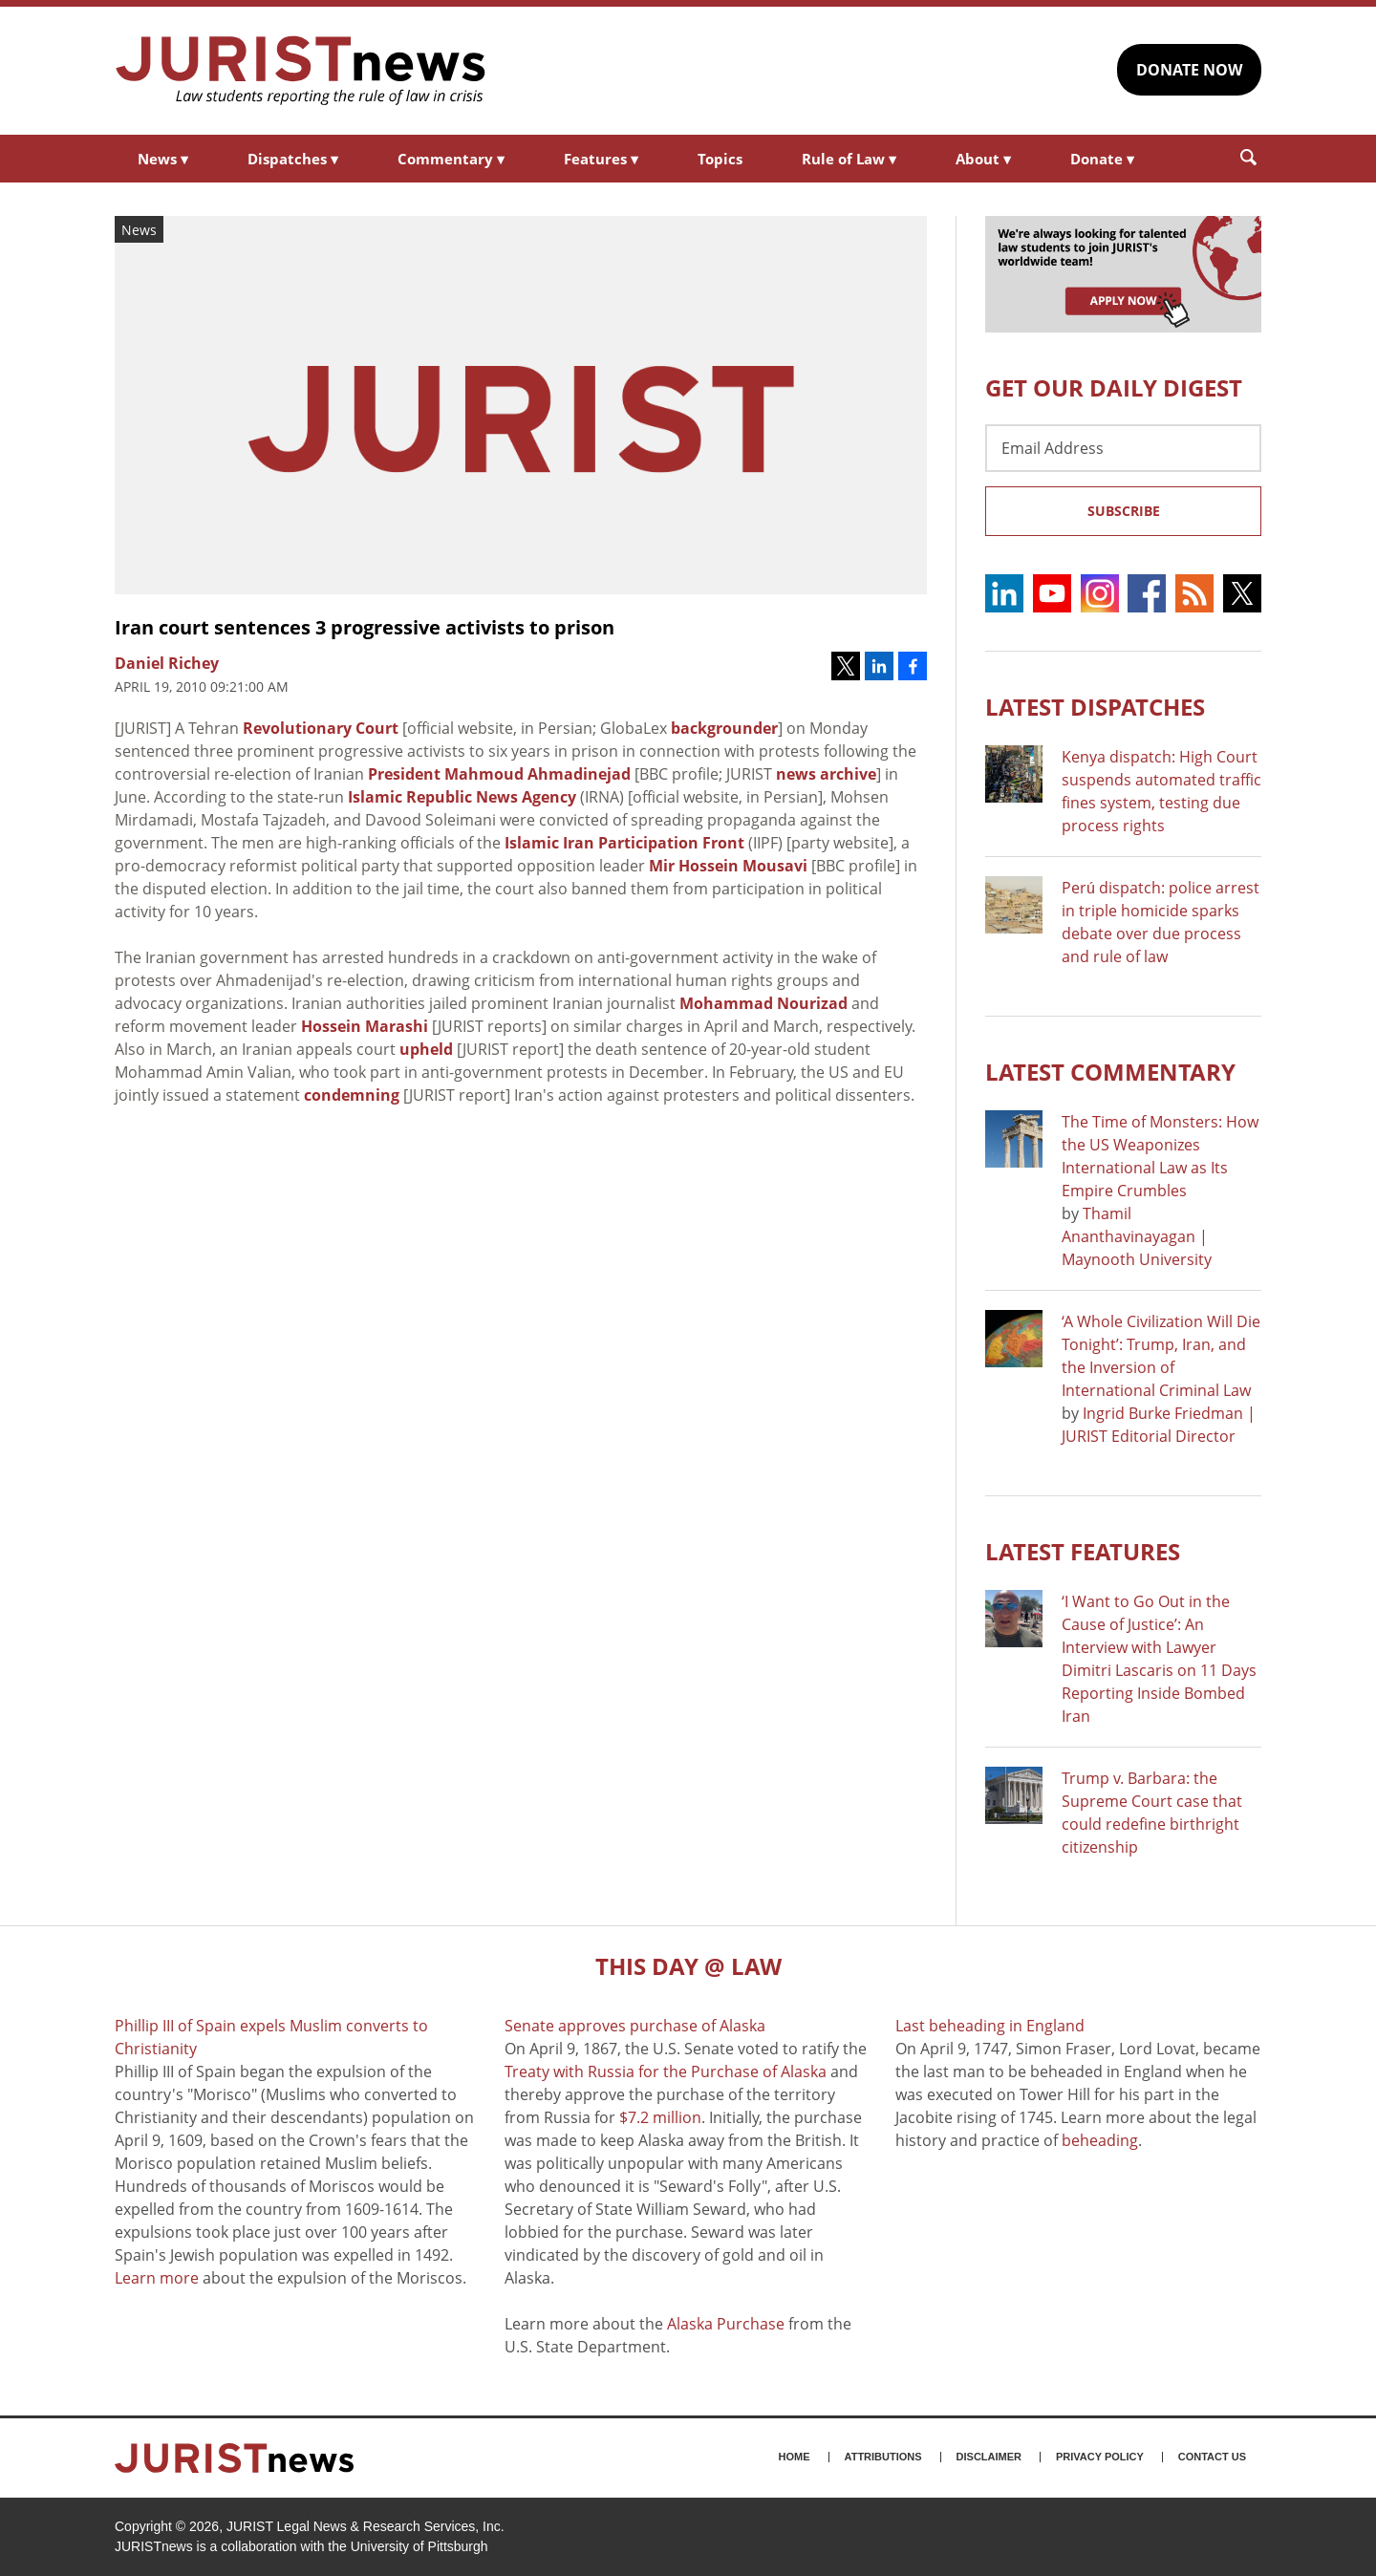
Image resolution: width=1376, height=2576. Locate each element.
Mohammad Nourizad (763, 1003)
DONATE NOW (1189, 69)
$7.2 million (660, 2117)
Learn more (157, 2277)
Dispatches (292, 158)
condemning (351, 1095)
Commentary (451, 158)
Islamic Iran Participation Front (624, 842)
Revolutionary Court (320, 728)
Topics (720, 158)
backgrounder (724, 728)
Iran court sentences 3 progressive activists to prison (364, 627)
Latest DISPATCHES (1095, 706)
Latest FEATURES (1082, 1551)
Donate (1102, 158)
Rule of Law (849, 158)
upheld (426, 1049)
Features (601, 158)
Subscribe (1123, 511)
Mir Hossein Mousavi (728, 865)
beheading (1100, 2140)
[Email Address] (1123, 448)
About (983, 158)
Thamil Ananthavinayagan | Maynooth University (1137, 1236)
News (163, 158)
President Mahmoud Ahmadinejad (499, 773)
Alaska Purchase (726, 2323)
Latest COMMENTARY (1110, 1071)
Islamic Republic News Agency (462, 796)
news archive (826, 773)
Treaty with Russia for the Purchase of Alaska (666, 2071)
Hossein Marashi (364, 1026)
